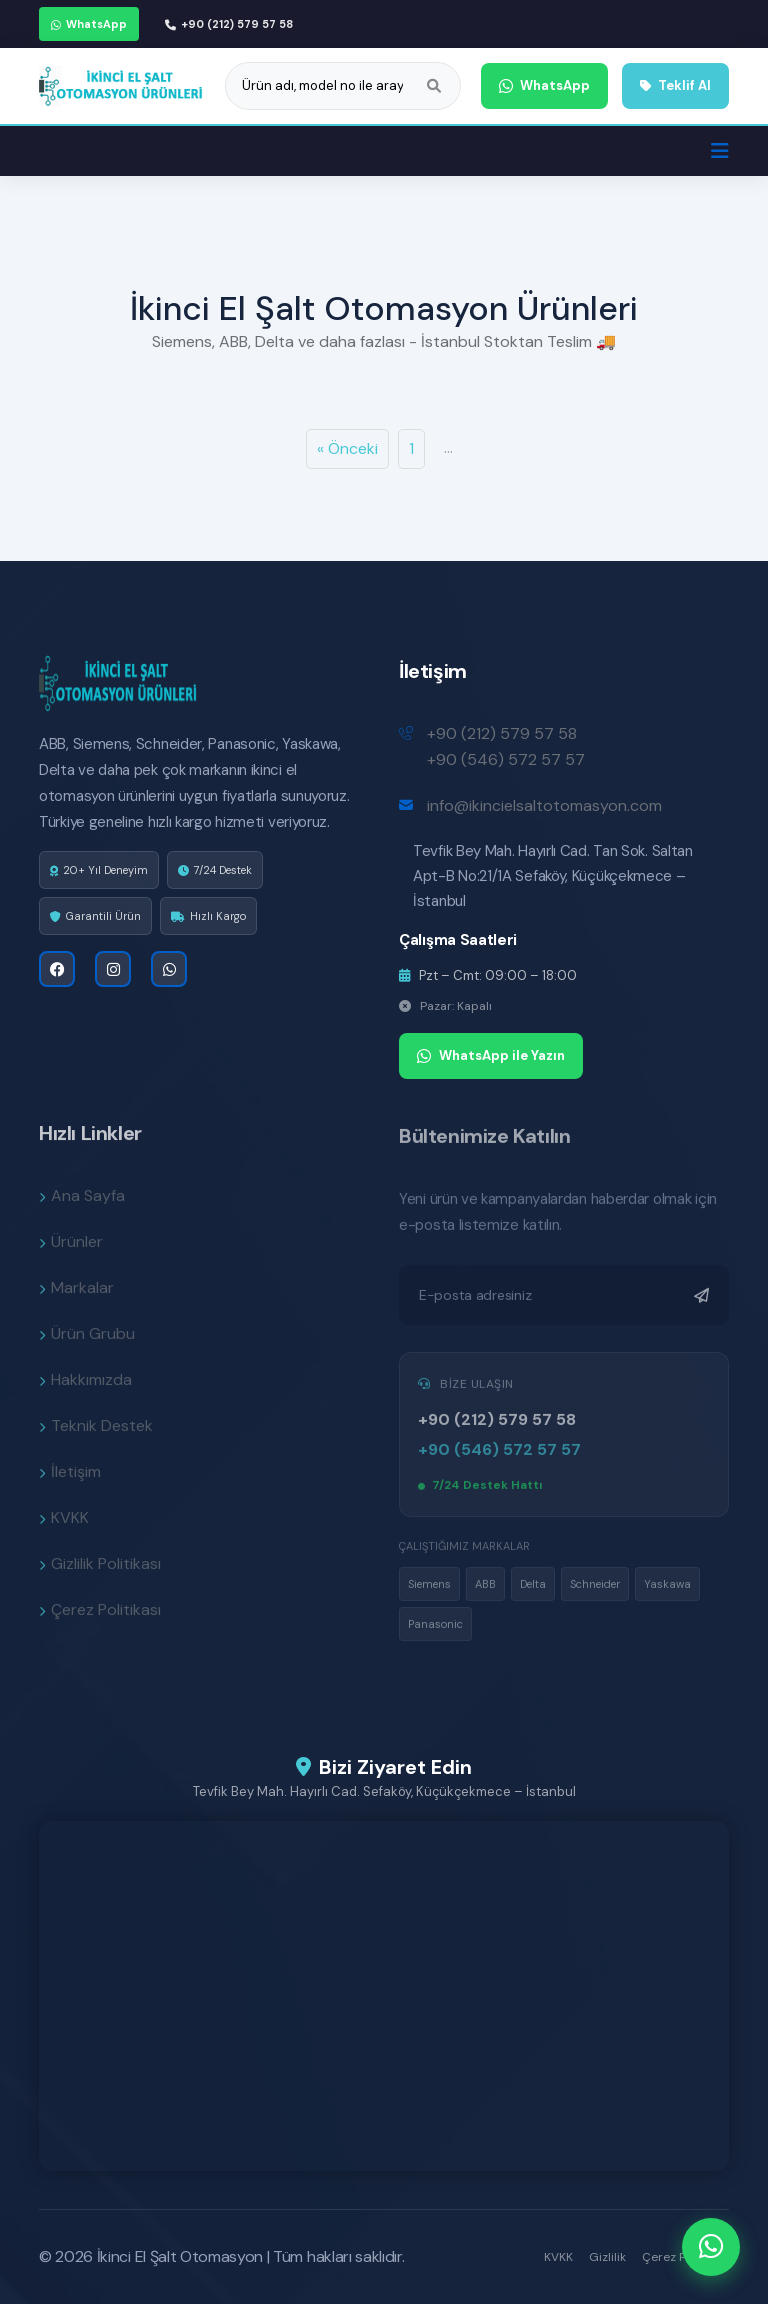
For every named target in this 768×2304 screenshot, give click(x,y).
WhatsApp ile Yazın (491, 1055)
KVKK (558, 2257)
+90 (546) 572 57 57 (506, 759)
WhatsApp (89, 24)
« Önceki (347, 448)
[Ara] (434, 86)
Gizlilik (607, 2257)
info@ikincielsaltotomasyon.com (544, 805)
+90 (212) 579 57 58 (229, 24)
